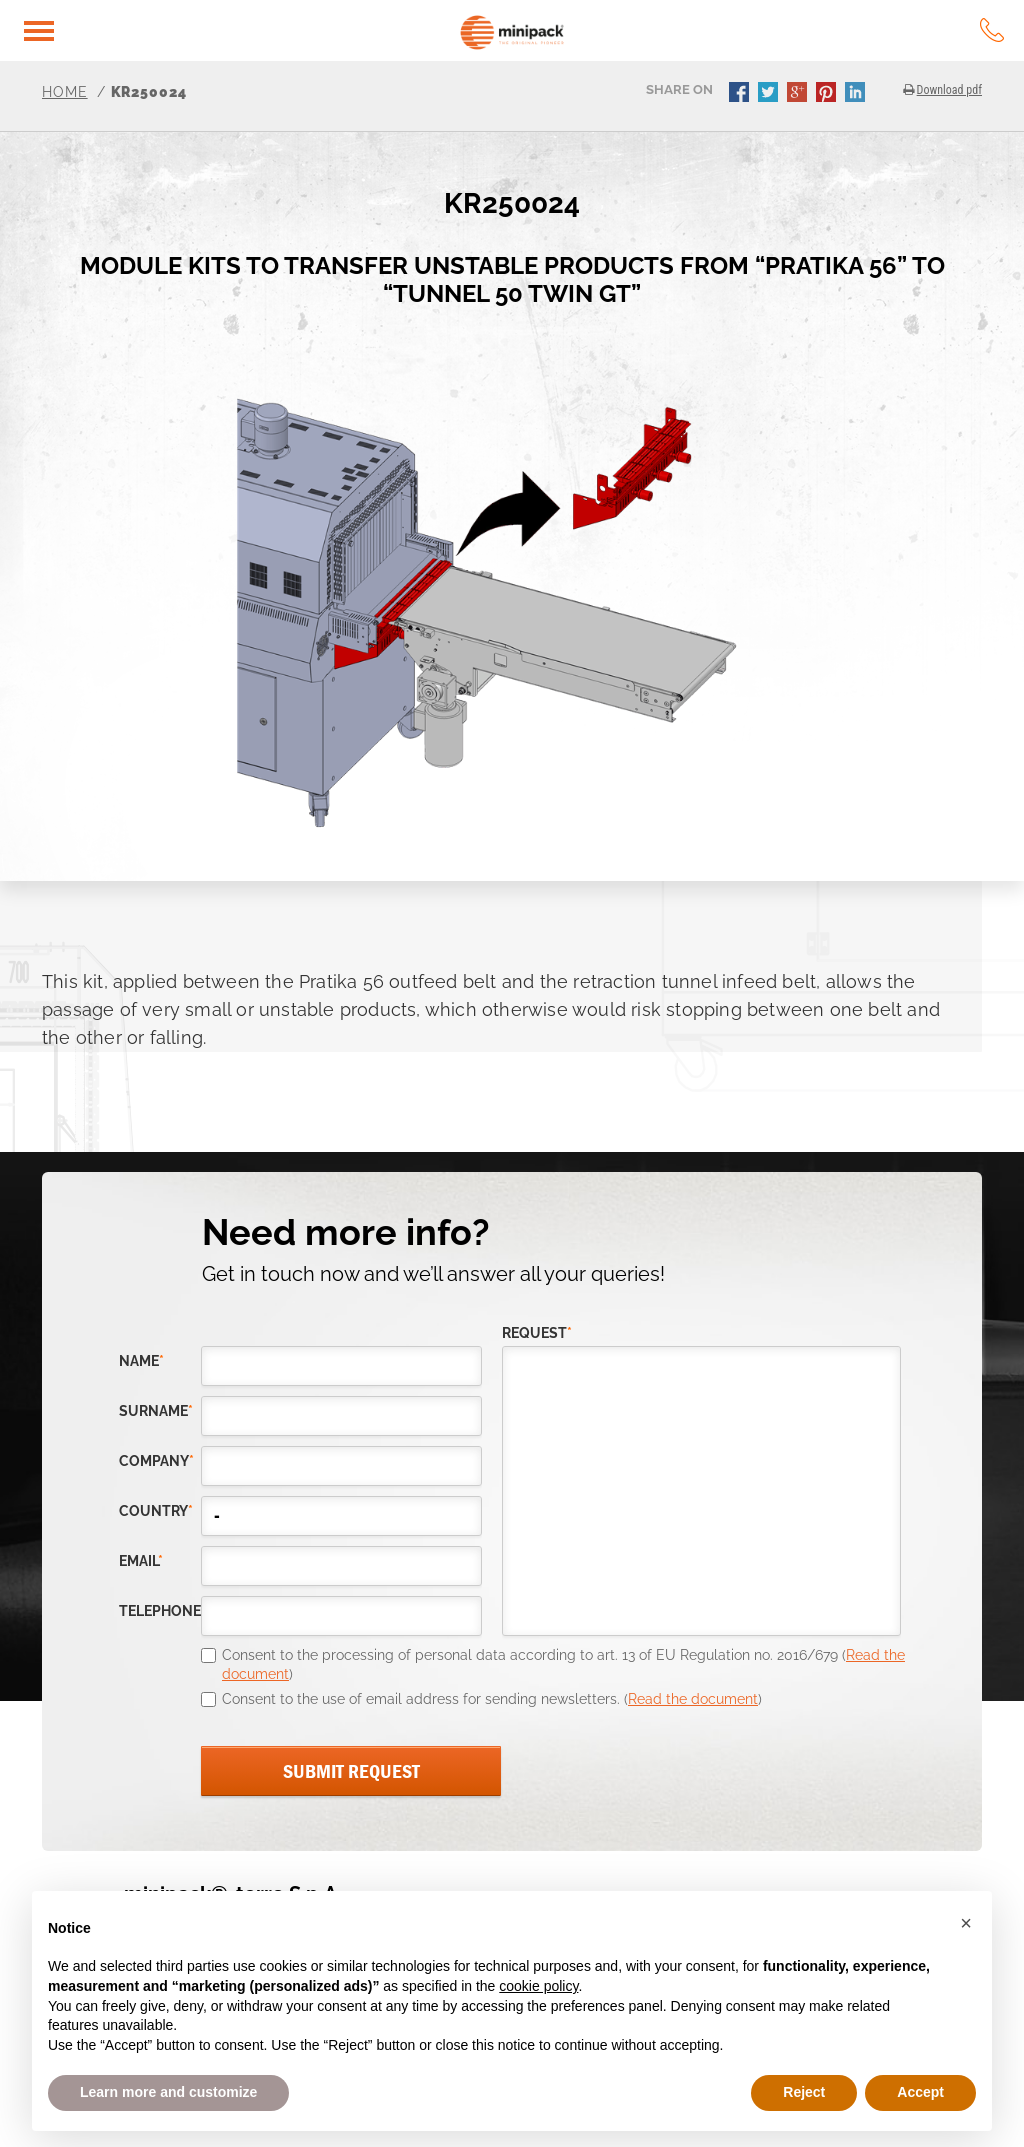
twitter (770, 94)
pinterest (828, 94)
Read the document (693, 1699)
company (156, 1461)
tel (992, 30)
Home (65, 92)
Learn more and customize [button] (168, 2092)
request (537, 1333)
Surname (156, 1411)
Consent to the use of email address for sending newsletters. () (492, 1699)
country (156, 1511)
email (141, 1561)
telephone (160, 1611)
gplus (799, 94)
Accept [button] (920, 2092)
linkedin (857, 94)
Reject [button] (804, 2092)
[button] (966, 1923)
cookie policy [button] (538, 1986)
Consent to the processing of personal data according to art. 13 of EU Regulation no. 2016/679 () (563, 1665)
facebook (741, 94)
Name (141, 1361)
